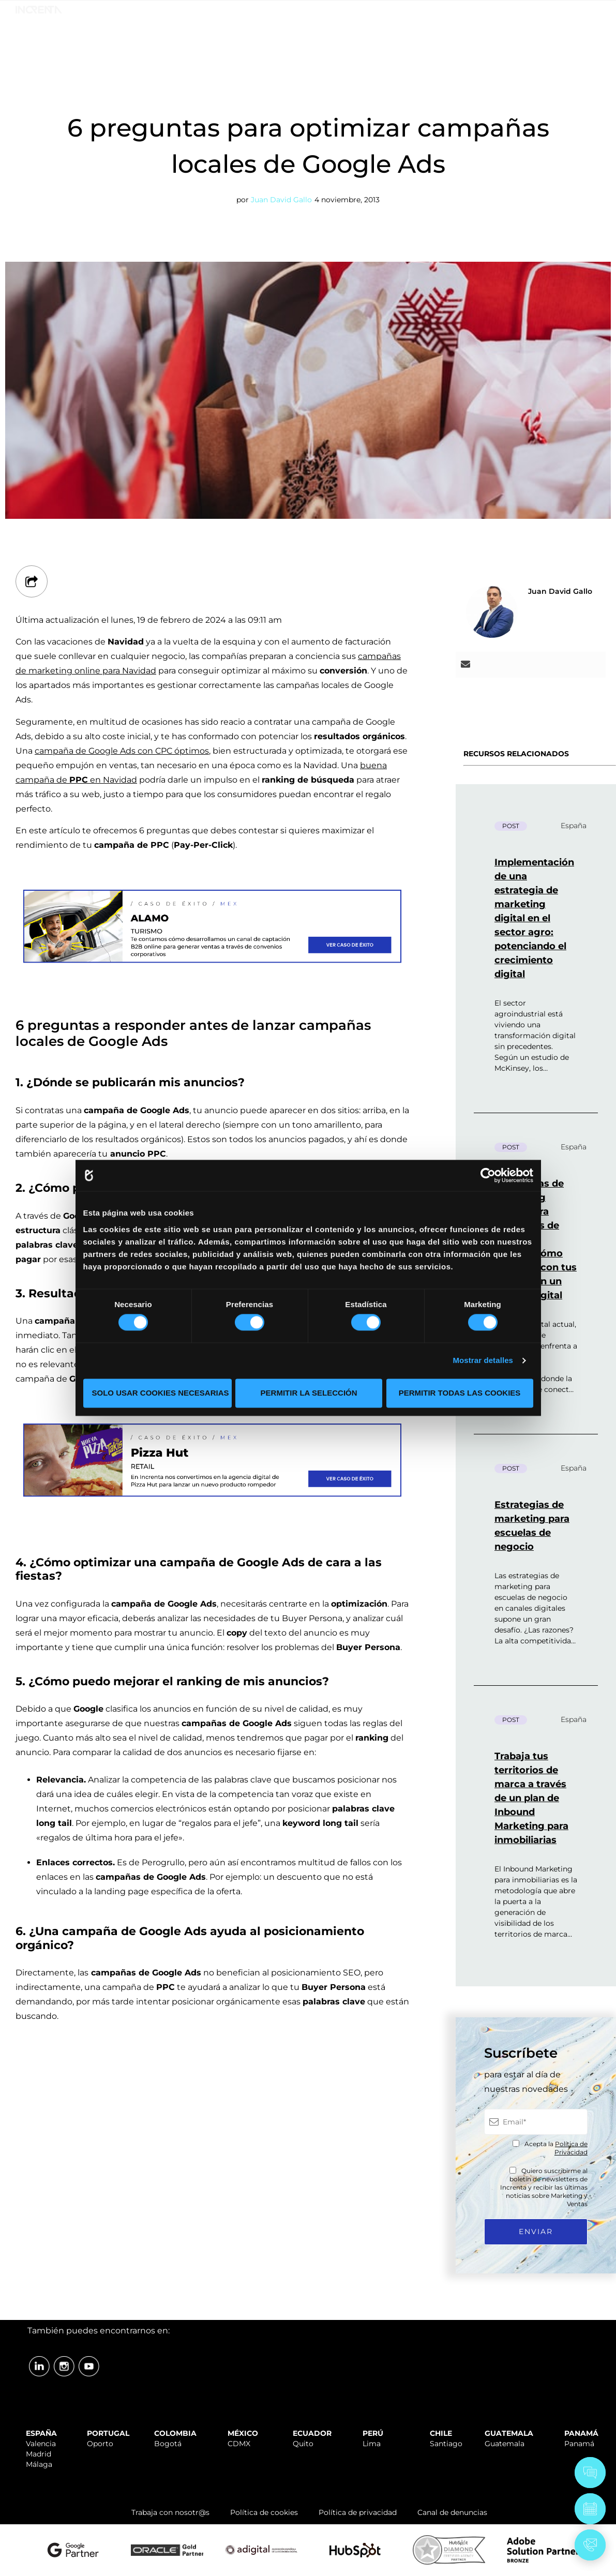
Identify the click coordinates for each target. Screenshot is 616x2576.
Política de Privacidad (571, 2148)
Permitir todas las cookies (460, 1392)
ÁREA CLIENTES (574, 12)
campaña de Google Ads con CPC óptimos (122, 751)
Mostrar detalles (483, 1360)
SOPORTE (394, 12)
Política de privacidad (358, 2512)
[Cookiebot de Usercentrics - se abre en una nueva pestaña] (488, 1175)
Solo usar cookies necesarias (160, 1392)
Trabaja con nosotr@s (170, 2512)
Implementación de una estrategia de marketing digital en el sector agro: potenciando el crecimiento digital (534, 918)
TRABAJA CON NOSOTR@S (478, 12)
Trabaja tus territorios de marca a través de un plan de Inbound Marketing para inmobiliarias (531, 1798)
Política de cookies (264, 2512)
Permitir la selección (309, 1392)
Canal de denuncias (452, 2512)
